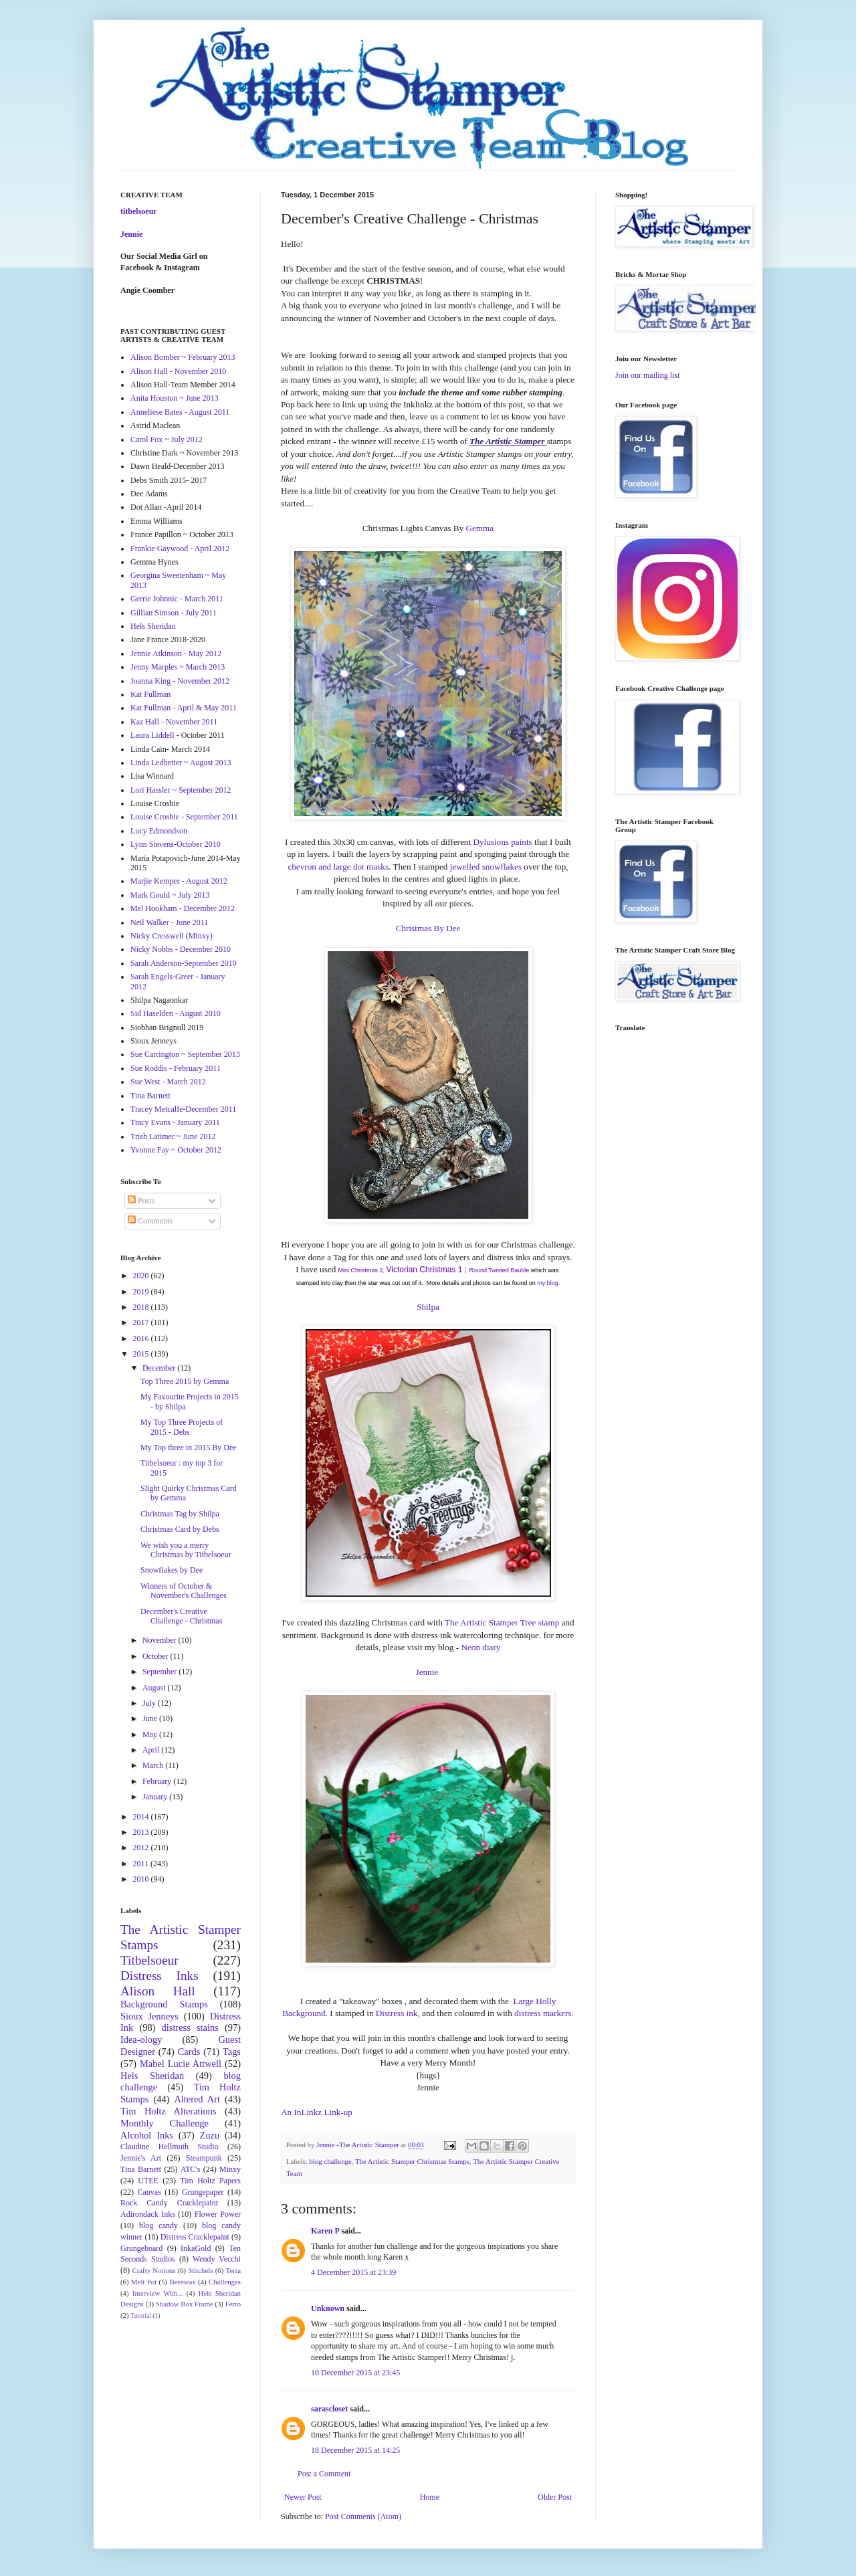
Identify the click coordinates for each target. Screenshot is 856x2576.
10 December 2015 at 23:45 (355, 2372)
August (155, 1687)
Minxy (230, 2169)
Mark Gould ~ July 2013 (170, 895)
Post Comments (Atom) (363, 2516)
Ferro (233, 2304)
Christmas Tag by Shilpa (179, 1513)
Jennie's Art (140, 2158)
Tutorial (140, 2315)
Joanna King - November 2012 (179, 681)
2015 (142, 1354)
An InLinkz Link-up (316, 2112)
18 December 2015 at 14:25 (355, 2450)
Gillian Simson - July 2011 (173, 612)
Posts (141, 1200)
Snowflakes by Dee (171, 1570)
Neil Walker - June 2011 (169, 922)
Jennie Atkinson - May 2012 (175, 653)
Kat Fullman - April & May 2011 (183, 707)
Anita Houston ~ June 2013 (174, 398)
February (157, 1781)
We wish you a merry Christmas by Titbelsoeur (185, 1550)
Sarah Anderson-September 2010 (183, 963)
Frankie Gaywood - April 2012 (179, 548)
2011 (142, 1863)
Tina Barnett (150, 1095)
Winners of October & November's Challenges (183, 1590)
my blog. (548, 1283)
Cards (189, 2051)
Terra (233, 2270)
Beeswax (183, 2282)
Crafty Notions (153, 2270)
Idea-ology (141, 2039)
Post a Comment (324, 2473)
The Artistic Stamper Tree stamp (502, 1622)
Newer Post (303, 2497)
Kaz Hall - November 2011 (173, 721)
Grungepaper (203, 2192)
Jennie (428, 1672)
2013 (142, 1832)
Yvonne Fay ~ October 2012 (175, 1150)
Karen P (325, 2231)
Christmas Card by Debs (179, 1529)
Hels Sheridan (153, 626)
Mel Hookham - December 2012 (182, 908)
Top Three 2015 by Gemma (184, 1381)
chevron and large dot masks (338, 867)
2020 (142, 1275)
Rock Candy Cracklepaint (169, 2202)
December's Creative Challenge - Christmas (181, 1616)
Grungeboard (141, 2248)
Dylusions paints (502, 842)
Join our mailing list (647, 375)
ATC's (191, 2169)
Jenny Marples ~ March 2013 (177, 667)
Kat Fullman (150, 694)
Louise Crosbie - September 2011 (184, 816)
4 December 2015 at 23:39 (353, 2272)
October (156, 1656)
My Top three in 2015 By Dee (188, 1447)
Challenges (225, 2282)
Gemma (479, 528)
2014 (142, 1816)
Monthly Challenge (164, 2123)
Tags (232, 2051)
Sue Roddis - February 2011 (175, 1068)
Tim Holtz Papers (210, 2180)
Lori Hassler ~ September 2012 (180, 790)
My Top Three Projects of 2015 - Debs (181, 1426)
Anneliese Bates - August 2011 (179, 412)
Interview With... (157, 2293)
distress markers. (544, 2013)
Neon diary (480, 1647)
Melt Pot (143, 2282)
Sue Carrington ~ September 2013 (185, 1054)
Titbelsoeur (149, 1960)
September (160, 1671)
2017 (142, 1322)
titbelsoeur (138, 211)
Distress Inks (159, 1976)
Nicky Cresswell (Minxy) (171, 935)
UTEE (148, 2180)
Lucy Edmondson (158, 830)
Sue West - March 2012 (168, 1081)
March (153, 1765)
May (150, 1734)
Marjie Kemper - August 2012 (178, 881)
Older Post (555, 2497)
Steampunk (204, 2158)
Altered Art (197, 2099)
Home (429, 2497)
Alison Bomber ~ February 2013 (182, 357)
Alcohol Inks (146, 2135)
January (155, 1796)
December (159, 1368)
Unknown (327, 2308)
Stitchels (200, 2270)
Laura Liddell (152, 735)
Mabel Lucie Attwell (180, 2063)
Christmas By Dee (428, 928)
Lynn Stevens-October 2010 (175, 844)
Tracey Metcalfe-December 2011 (183, 1109)
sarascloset (329, 2408)
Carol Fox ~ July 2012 (166, 439)
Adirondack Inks (147, 2214)
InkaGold (196, 2248)
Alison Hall (157, 1991)
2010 (142, 1879)
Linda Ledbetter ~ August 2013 (180, 762)
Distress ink (397, 2013)
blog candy (158, 2225)
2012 (142, 1847)
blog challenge (330, 2161)
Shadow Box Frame (184, 2304)
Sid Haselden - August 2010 (175, 1013)
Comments (150, 1220)
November (160, 1640)
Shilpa (428, 1307)
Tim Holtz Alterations (168, 2111)
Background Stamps (164, 2004)
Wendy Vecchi (217, 2259)
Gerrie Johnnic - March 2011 (176, 598)
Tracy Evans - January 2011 (175, 1122)
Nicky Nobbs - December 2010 (180, 949)
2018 (142, 1307)
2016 (142, 1338)
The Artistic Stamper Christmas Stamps (412, 2161)
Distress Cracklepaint (194, 2237)
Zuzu (210, 2135)
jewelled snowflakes (486, 867)
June (150, 1718)
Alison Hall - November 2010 (178, 371)
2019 (142, 1291)
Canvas (149, 2192)
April (151, 1750)
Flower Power (218, 2214)
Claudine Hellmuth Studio (169, 2146)
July (150, 1703)
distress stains (190, 2027)
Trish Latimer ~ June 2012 (172, 1136)
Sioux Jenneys (149, 2016)
